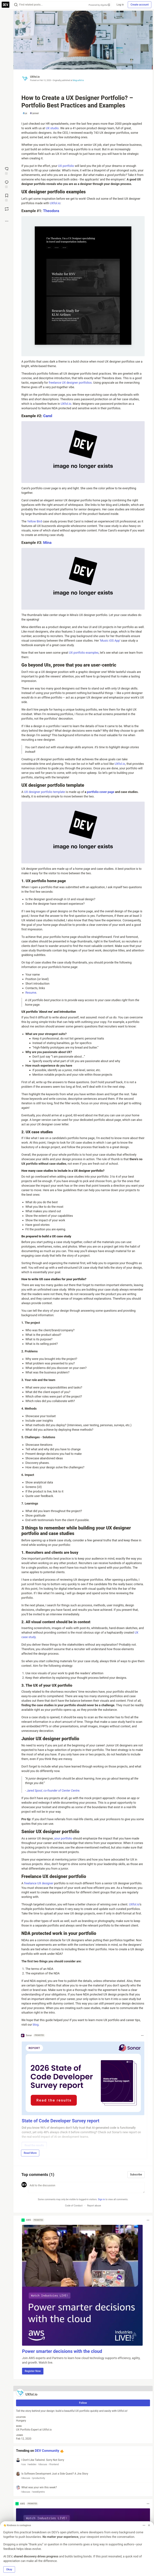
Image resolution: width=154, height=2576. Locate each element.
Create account (139, 4)
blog (36, 2024)
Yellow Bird (34, 521)
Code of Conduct (74, 2205)
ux (25, 113)
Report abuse (94, 2205)
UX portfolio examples (84, 652)
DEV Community (47, 2451)
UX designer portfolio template (44, 792)
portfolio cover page (100, 792)
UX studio (52, 128)
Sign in (101, 2199)
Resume (30, 992)
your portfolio (63, 1838)
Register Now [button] (33, 2371)
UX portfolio (66, 166)
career (34, 113)
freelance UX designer (38, 1883)
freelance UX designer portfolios (70, 382)
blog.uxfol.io (78, 80)
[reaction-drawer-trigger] (6, 170)
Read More (30, 2153)
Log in (120, 4)
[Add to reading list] (6, 197)
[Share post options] (6, 221)
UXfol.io (35, 76)
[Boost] (6, 208)
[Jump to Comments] (6, 184)
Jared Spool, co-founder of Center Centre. (53, 1790)
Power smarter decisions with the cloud (62, 2351)
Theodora (51, 211)
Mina (47, 542)
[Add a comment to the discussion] (86, 2187)
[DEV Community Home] (5, 4)
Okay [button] (9, 2569)
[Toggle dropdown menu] (142, 2035)
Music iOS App (110, 640)
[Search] (16, 5)
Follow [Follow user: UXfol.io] (83, 2402)
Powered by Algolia (99, 5)
